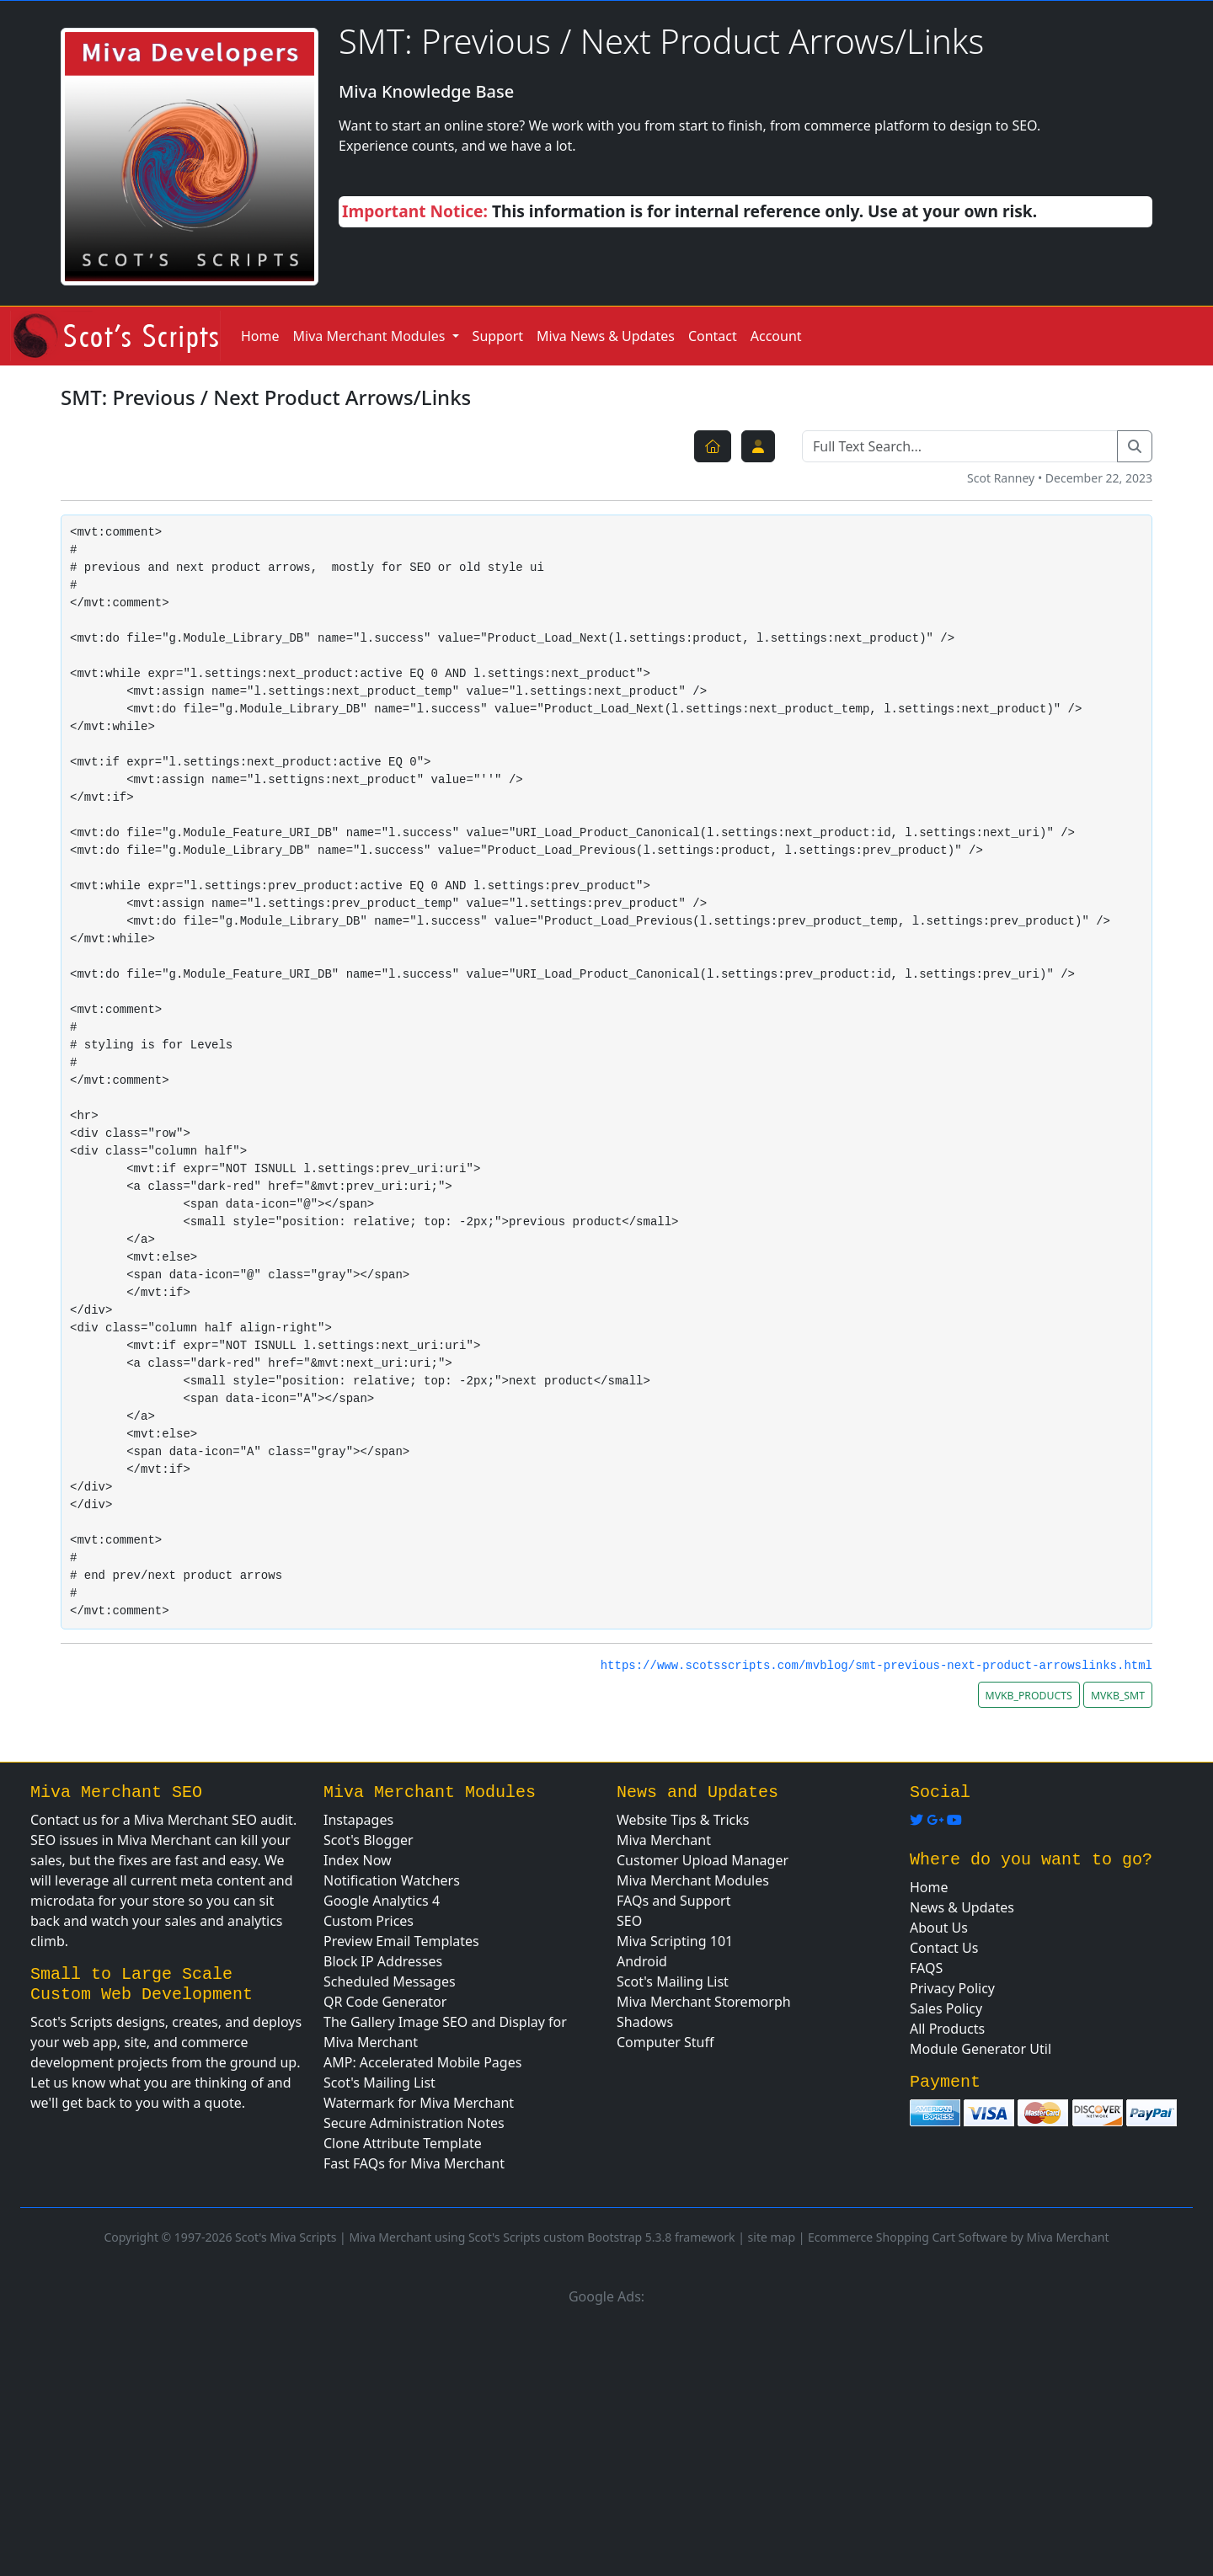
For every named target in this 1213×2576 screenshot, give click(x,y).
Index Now (357, 1860)
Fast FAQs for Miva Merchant (414, 2163)
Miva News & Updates (606, 336)
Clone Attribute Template (402, 2143)
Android (642, 1961)
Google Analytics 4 (381, 1900)
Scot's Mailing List (379, 2082)
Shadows (645, 2022)
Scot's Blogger (368, 1840)
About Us (939, 1927)
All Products (947, 2028)
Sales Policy (946, 2008)
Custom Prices (368, 1921)
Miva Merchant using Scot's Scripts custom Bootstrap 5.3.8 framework (542, 2237)
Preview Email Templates (401, 1941)
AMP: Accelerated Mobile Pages (422, 2062)
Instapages (358, 1820)
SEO (629, 1921)
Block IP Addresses (382, 1961)
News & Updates (962, 1907)
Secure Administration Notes (414, 2123)
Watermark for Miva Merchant (418, 2102)
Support (498, 336)
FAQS (926, 1968)
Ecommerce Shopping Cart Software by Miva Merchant (958, 2237)
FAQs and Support (674, 1900)
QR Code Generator (384, 2001)
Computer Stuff (665, 2042)
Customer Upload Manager (702, 1860)
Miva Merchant (664, 1840)
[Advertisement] (606, 2438)
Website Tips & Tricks (683, 1820)
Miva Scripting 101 (675, 1941)
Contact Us (944, 1948)
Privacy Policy (952, 1988)
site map (771, 2237)
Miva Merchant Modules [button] (371, 336)
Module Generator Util (980, 2049)
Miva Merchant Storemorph (704, 2001)
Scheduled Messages (389, 1981)
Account (776, 336)
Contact (712, 336)
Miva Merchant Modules (693, 1880)
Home (260, 336)
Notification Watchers (391, 1880)
